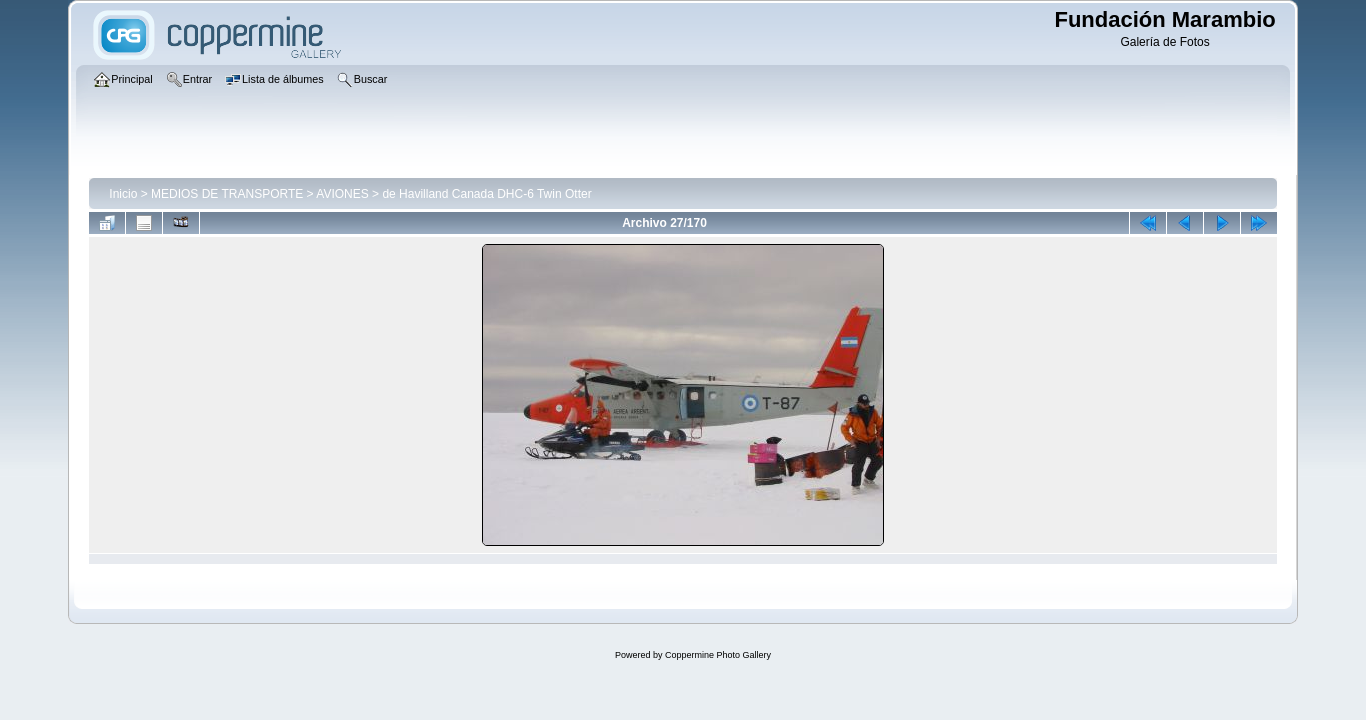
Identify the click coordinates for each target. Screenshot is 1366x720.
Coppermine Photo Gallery (718, 655)
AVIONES (342, 194)
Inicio (123, 194)
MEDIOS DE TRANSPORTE (227, 194)
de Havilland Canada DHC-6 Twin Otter (486, 194)
